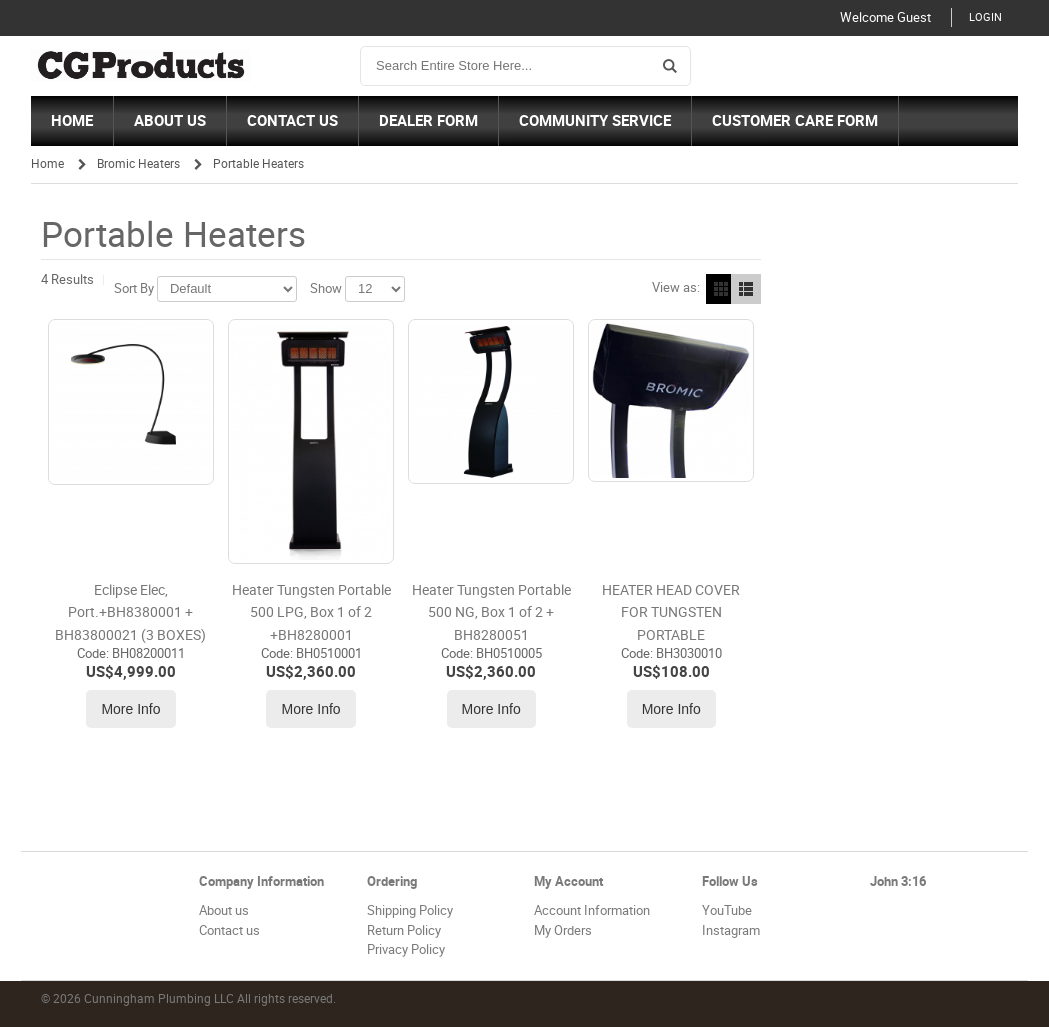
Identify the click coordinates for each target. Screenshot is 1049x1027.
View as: (676, 287)
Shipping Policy (410, 910)
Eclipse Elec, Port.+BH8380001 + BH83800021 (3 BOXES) (130, 613)
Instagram (731, 930)
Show (326, 288)
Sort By (134, 288)
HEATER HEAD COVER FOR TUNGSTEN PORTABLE (671, 613)
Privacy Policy (406, 949)
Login (985, 17)
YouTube (727, 910)
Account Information (592, 910)
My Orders (563, 930)
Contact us (229, 930)
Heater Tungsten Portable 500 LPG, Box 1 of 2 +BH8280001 (311, 613)
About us (224, 910)
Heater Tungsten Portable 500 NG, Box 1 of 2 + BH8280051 (491, 613)
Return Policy (404, 930)
